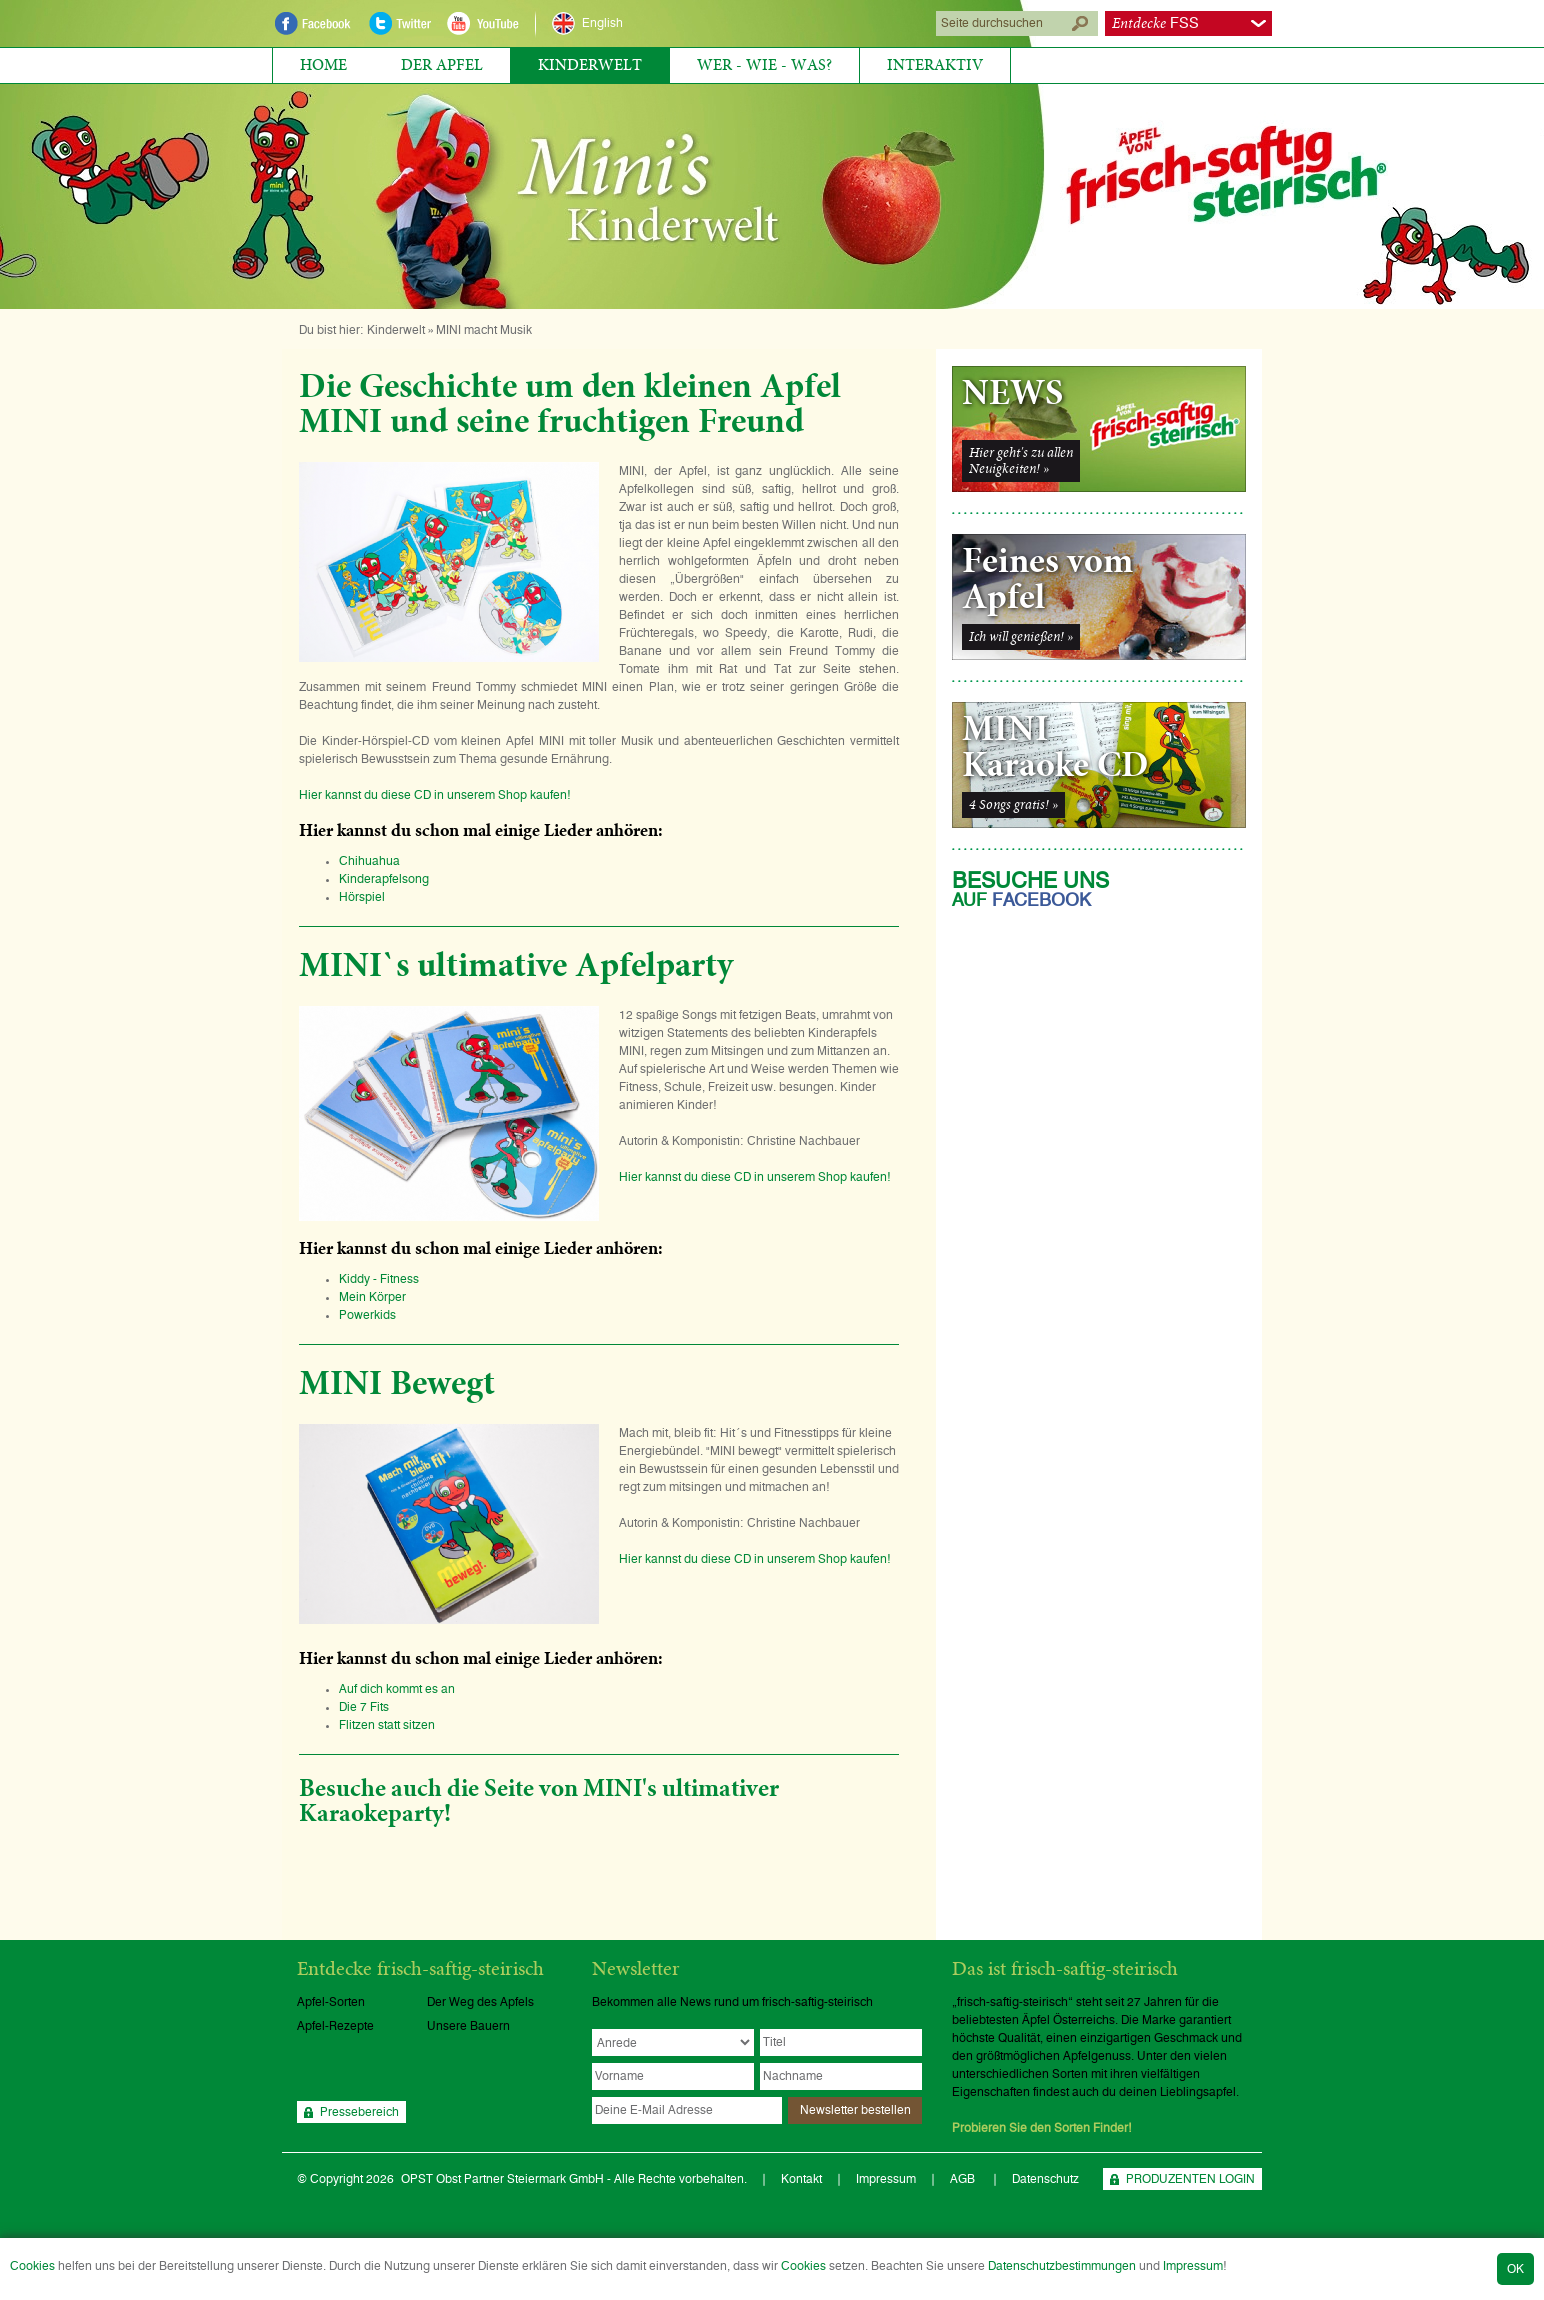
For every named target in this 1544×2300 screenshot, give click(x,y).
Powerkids (367, 1315)
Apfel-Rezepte (335, 2026)
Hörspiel (362, 897)
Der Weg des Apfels (480, 2002)
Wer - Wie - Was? (764, 65)
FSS (1155, 23)
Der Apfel (442, 65)
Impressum (1193, 2266)
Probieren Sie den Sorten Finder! (1042, 2128)
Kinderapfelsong (384, 879)
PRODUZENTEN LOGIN (1190, 2179)
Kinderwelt (590, 65)
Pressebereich (359, 2112)
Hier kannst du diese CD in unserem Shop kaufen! (435, 795)
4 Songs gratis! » (1013, 805)
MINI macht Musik (484, 330)
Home (323, 65)
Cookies (32, 2266)
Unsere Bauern (468, 2026)
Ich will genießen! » (1021, 637)
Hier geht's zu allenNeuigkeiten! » (1021, 461)
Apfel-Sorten (331, 2002)
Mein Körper (372, 1297)
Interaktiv (935, 65)
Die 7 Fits (364, 1707)
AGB (964, 2179)
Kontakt (801, 2179)
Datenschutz (1045, 2179)
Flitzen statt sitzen (387, 1725)
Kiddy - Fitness (379, 1279)
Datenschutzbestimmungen (1062, 2266)
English (602, 23)
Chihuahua (374, 861)
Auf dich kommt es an (397, 1689)
